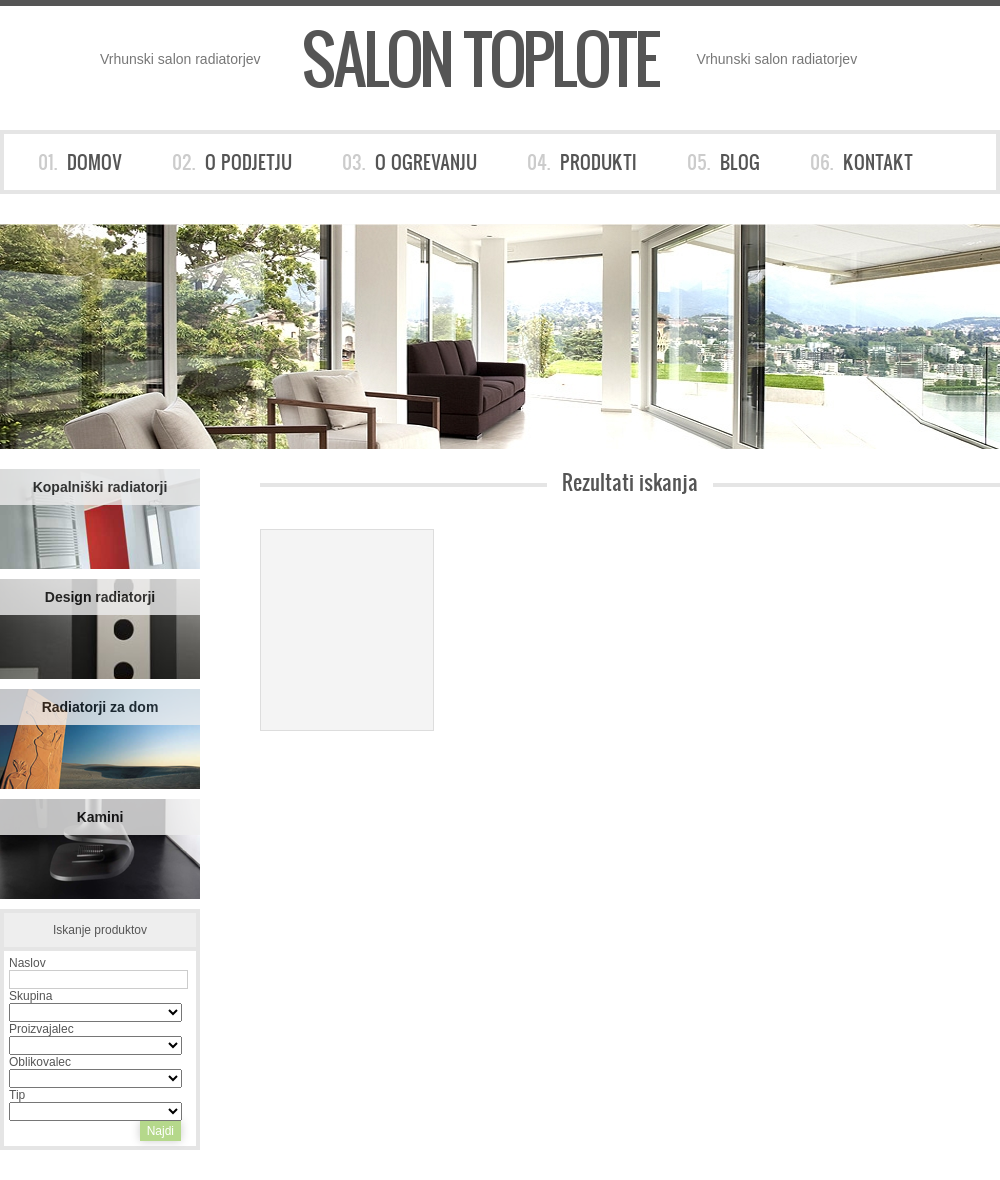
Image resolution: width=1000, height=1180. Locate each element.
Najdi (160, 1131)
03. (409, 162)
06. (861, 162)
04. (582, 162)
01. (80, 162)
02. (232, 162)
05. (723, 162)
